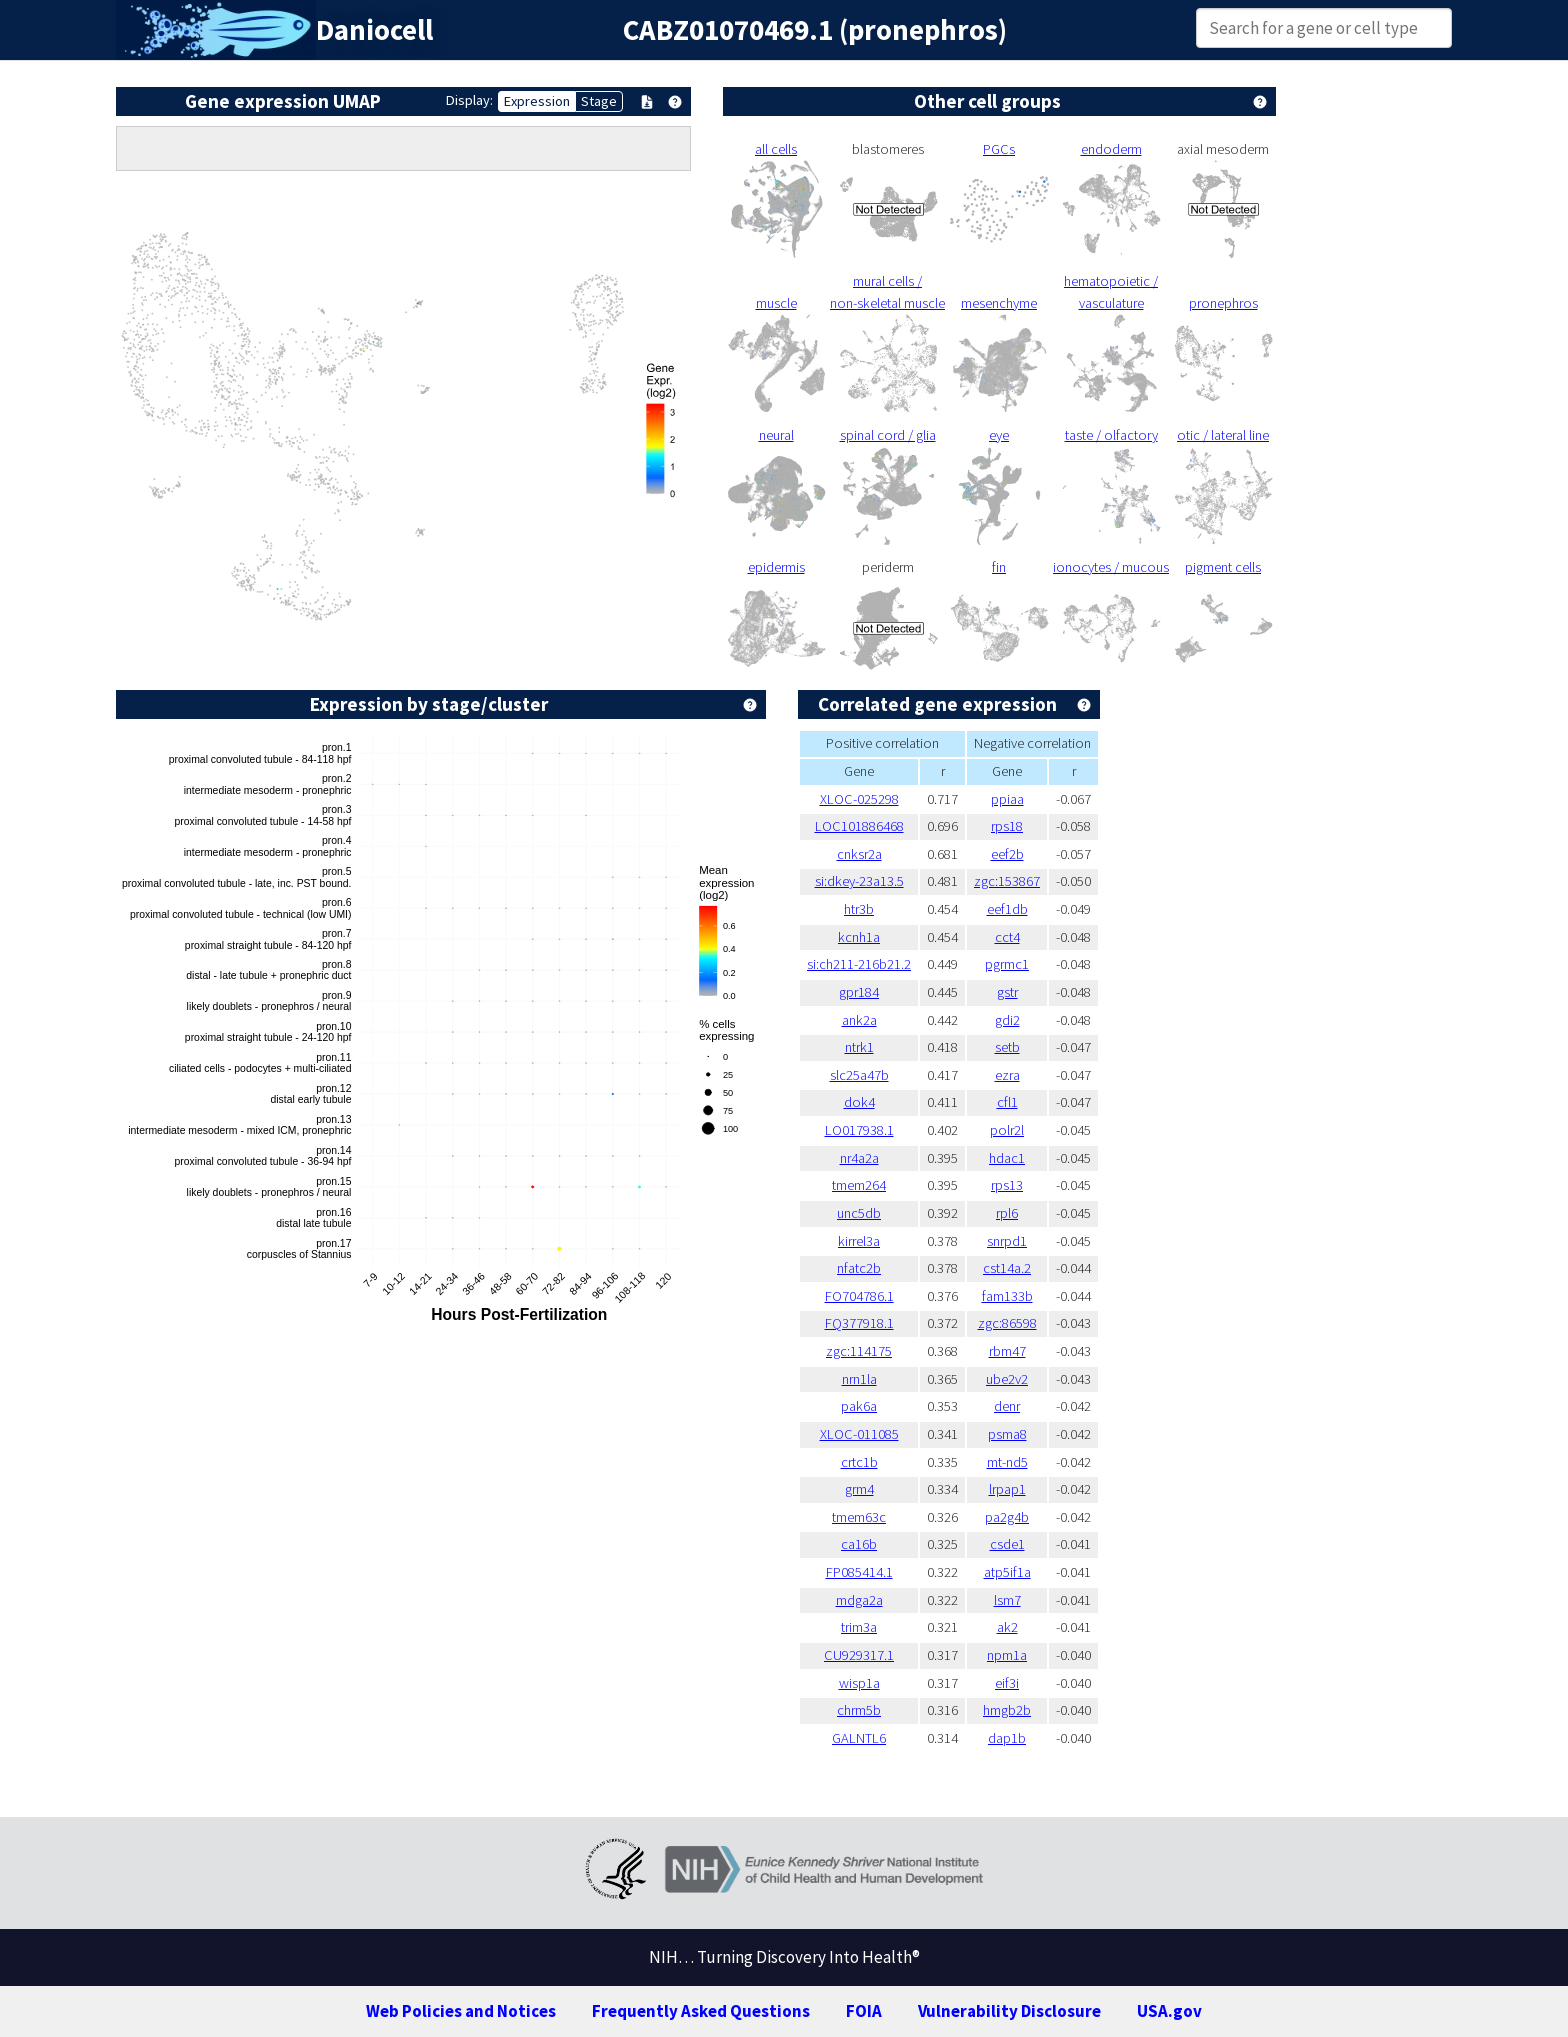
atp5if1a (1007, 1572)
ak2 (1007, 1627)
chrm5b (859, 1710)
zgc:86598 (1007, 1323)
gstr (1007, 992)
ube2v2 (1007, 1379)
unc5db (859, 1213)
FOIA (864, 2011)
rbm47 (1007, 1351)
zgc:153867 (1007, 881)
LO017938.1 (859, 1130)
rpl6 (1007, 1213)
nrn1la (859, 1379)
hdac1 (1007, 1158)
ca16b (859, 1544)
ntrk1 (859, 1047)
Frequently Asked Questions (701, 2011)
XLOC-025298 (859, 799)
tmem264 (859, 1185)
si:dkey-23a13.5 (859, 881)
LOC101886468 (859, 826)
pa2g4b (1007, 1517)
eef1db (1007, 909)
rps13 (1007, 1185)
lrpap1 (1007, 1489)
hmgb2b (1007, 1710)
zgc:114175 (859, 1351)
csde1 (1007, 1544)
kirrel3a (859, 1241)
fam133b (1007, 1296)
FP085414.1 (859, 1572)
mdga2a (859, 1600)
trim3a (859, 1627)
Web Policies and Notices (461, 2011)
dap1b (1007, 1738)
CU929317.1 (859, 1655)
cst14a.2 (1007, 1268)
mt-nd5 (1007, 1462)
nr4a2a (859, 1158)
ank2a (859, 1020)
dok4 (859, 1102)
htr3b (859, 909)
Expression (537, 101)
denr (1007, 1406)
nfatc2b (859, 1268)
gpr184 (859, 992)
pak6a (859, 1406)
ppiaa (1007, 799)
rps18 (1007, 826)
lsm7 (1007, 1600)
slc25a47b (859, 1075)
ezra (1007, 1075)
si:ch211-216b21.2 (859, 964)
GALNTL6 (859, 1738)
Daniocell (374, 30)
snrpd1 (1007, 1241)
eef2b (1007, 854)
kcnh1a (859, 937)
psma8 (1007, 1434)
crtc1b (859, 1462)
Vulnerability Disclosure (1009, 2011)
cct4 (1007, 937)
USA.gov (1169, 2011)
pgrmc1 (1007, 964)
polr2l (1007, 1130)
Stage (599, 101)
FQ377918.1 (859, 1323)
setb (1007, 1047)
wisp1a (859, 1683)
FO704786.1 (859, 1296)
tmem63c (859, 1517)
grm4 (859, 1489)
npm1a (1007, 1655)
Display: (469, 100)
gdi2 (1007, 1020)
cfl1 (1007, 1102)
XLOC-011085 (859, 1434)
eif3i (1007, 1683)
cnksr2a (859, 854)
